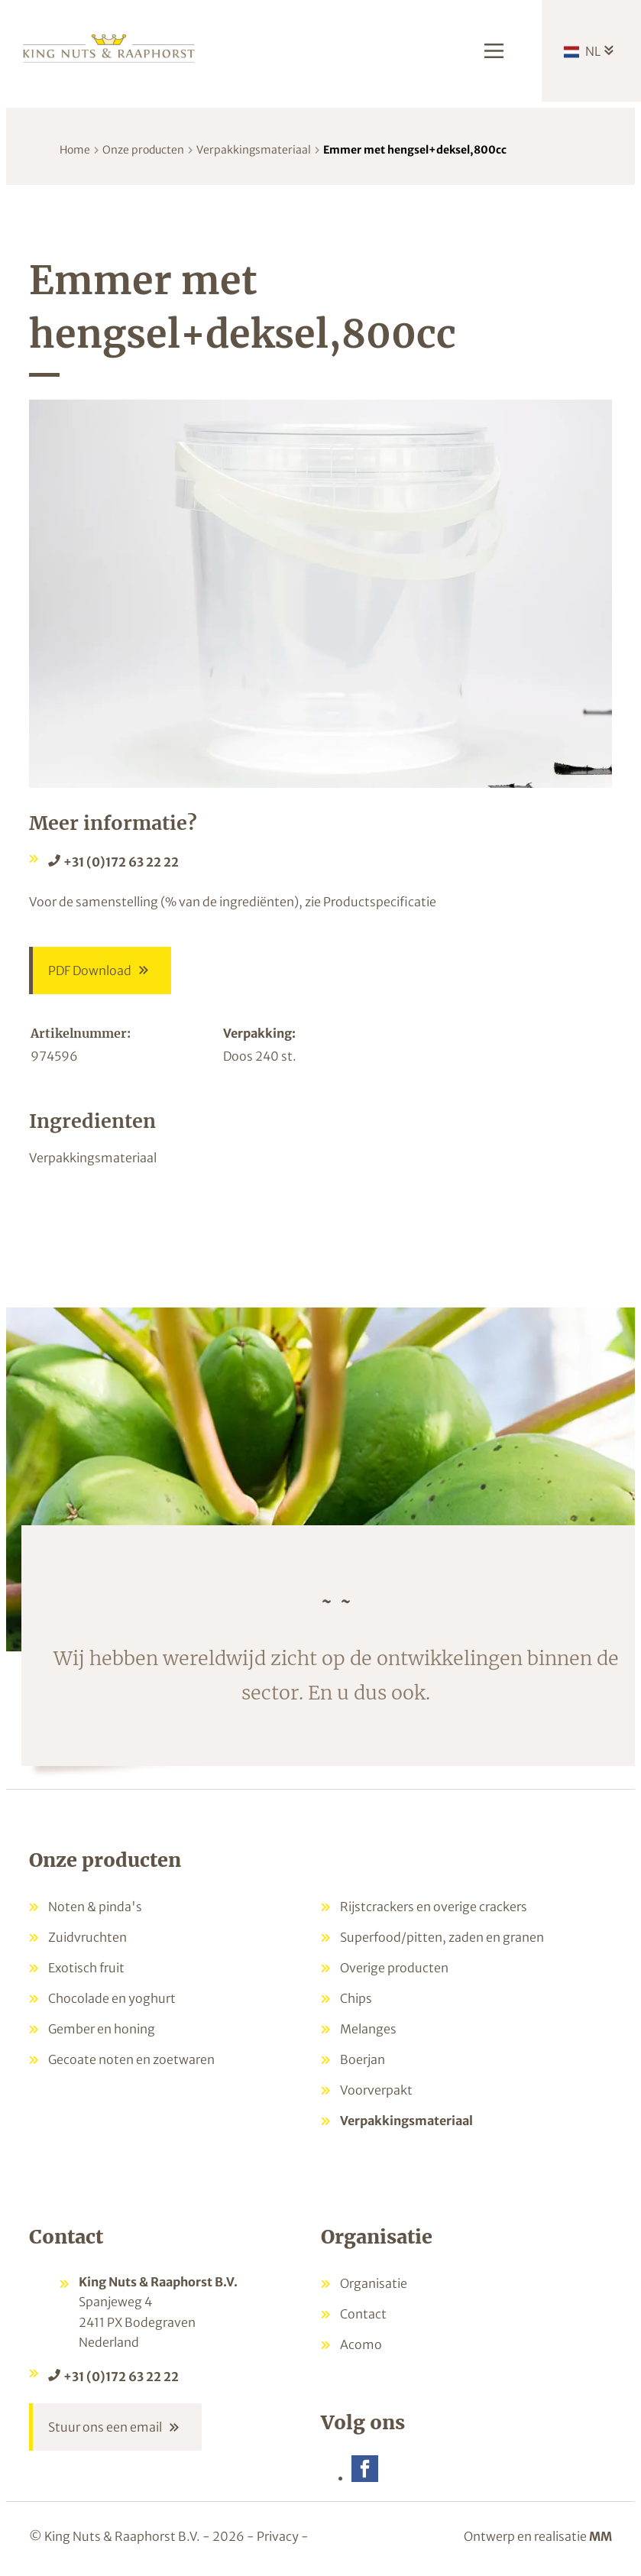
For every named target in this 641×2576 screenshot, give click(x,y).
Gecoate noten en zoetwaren (131, 2059)
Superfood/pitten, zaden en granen (442, 1937)
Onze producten (143, 150)
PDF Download (89, 970)
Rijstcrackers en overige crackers (433, 1906)
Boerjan (362, 2059)
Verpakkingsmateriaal (253, 150)
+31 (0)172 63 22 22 (121, 862)
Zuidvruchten (87, 1937)
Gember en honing (101, 2028)
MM (600, 2536)
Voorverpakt (376, 2090)
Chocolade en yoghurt (112, 1998)
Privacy (278, 2536)
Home (75, 150)
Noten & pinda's (95, 1906)
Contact (363, 2314)
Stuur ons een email (105, 2427)
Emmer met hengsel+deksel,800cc (415, 150)
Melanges (368, 2028)
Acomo (361, 2344)
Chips (356, 1998)
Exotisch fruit (86, 1967)
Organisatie (373, 2283)
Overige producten (394, 1967)
